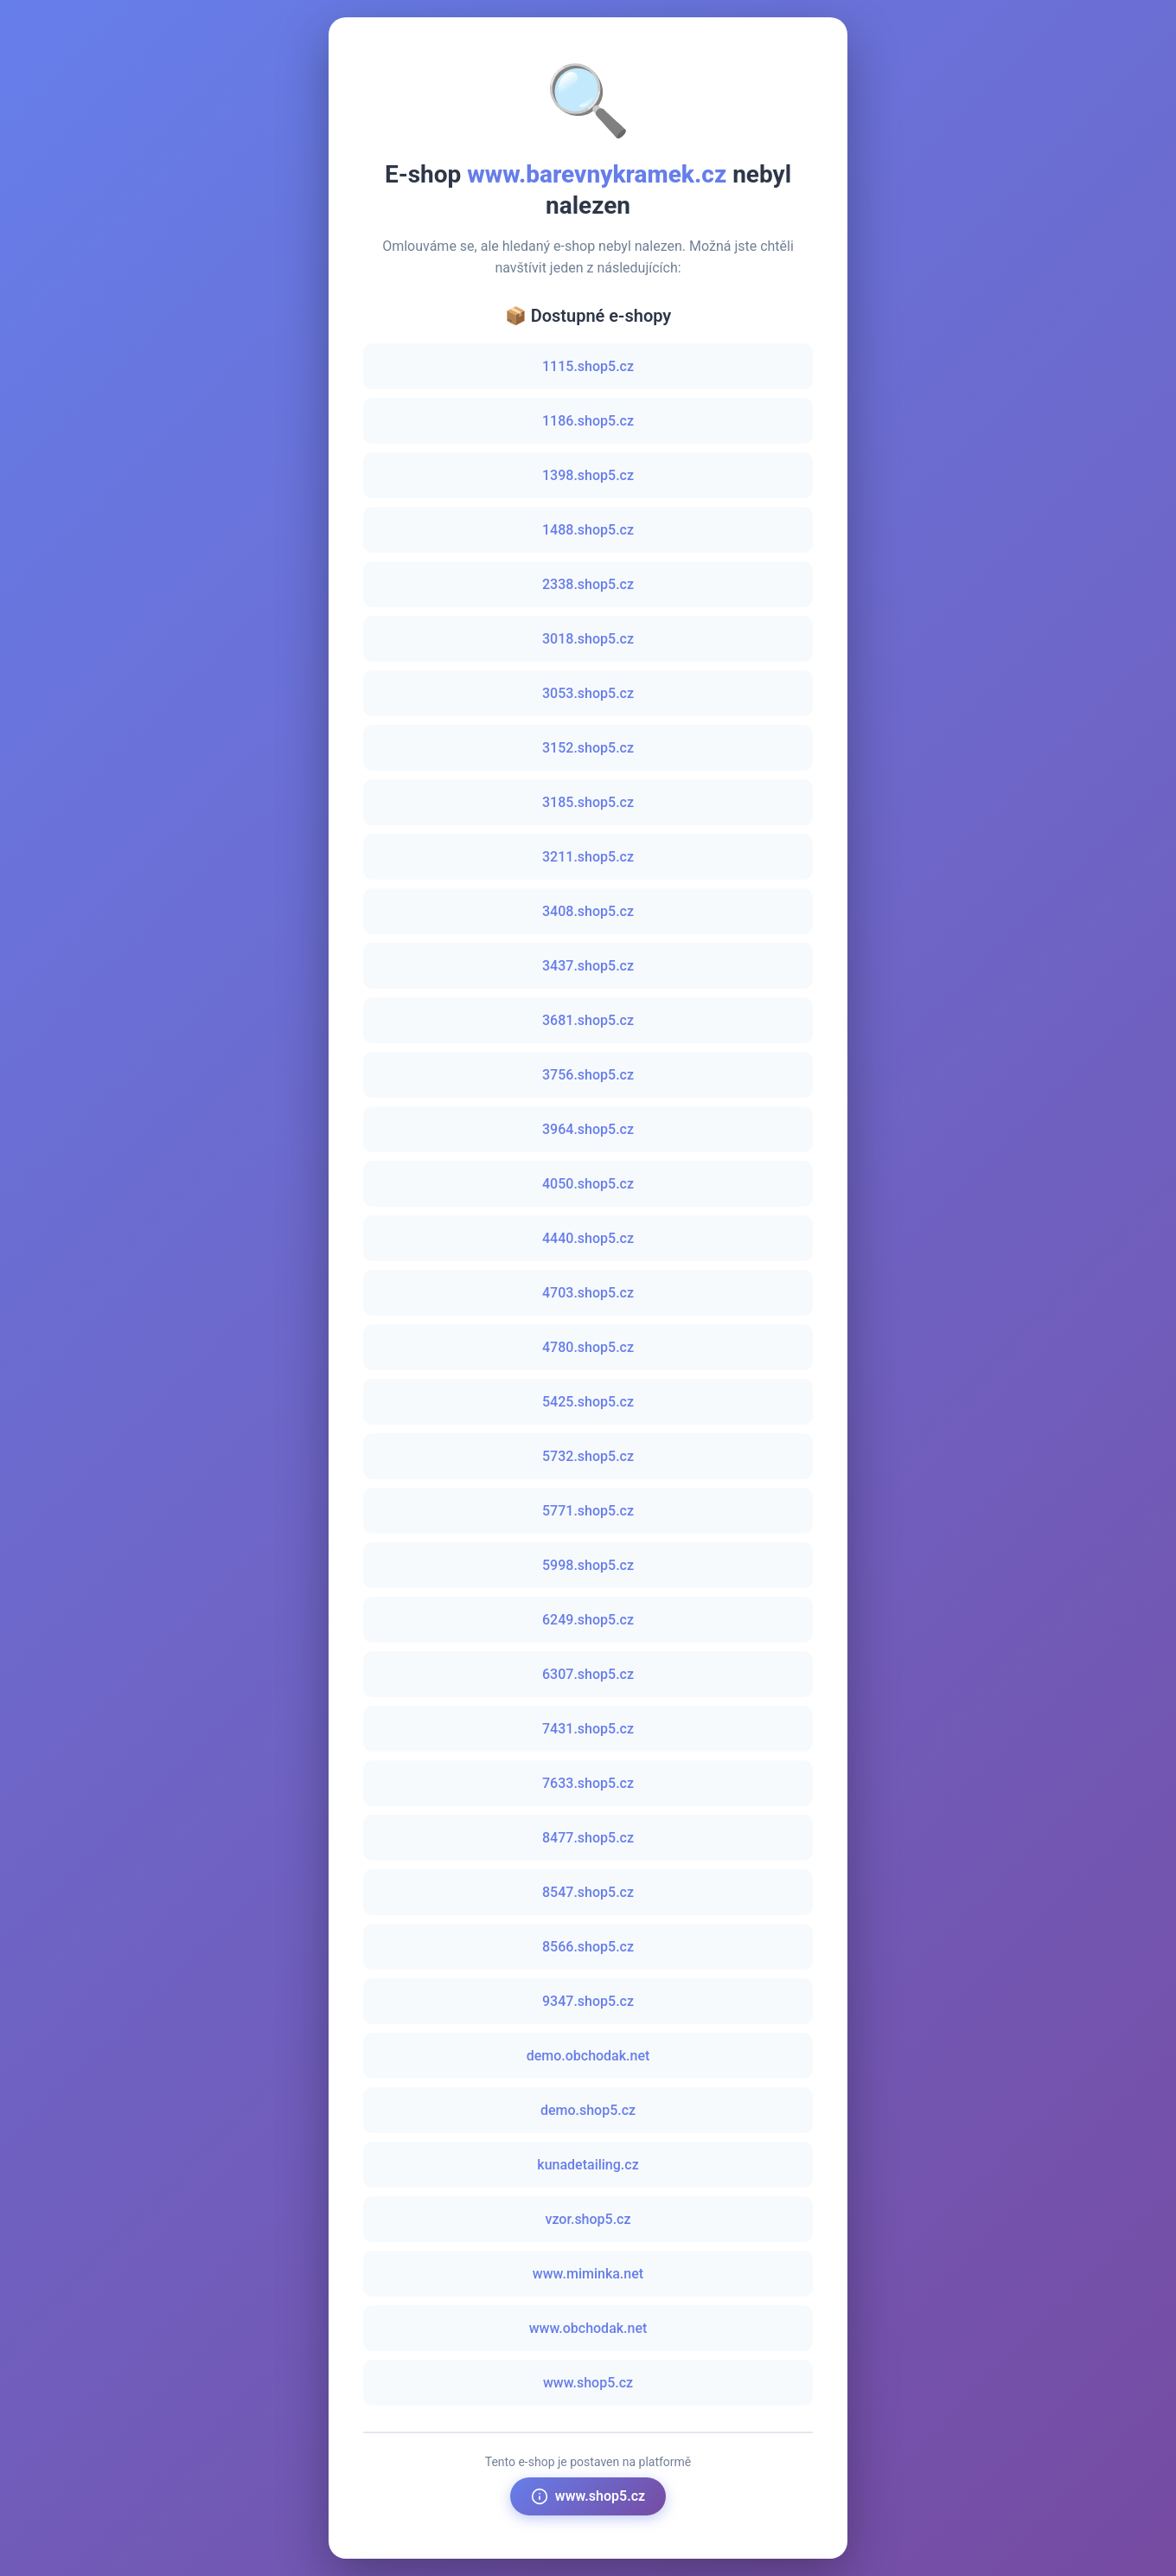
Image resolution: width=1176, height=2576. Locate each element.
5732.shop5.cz (588, 1456)
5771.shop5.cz (588, 1511)
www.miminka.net (588, 2273)
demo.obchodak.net (588, 2055)
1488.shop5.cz (588, 530)
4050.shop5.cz (588, 1184)
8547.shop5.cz (588, 1892)
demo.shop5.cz (588, 2110)
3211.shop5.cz (588, 857)
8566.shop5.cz (588, 1946)
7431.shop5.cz (588, 1729)
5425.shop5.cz (588, 1402)
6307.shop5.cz (588, 1674)
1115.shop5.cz (588, 366)
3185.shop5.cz (588, 802)
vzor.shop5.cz (587, 2219)
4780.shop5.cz (588, 1347)
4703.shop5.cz (588, 1293)
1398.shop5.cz (588, 475)
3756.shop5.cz (588, 1075)
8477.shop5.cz (588, 1837)
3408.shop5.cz (588, 911)
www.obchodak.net (588, 2328)
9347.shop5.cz (588, 2001)
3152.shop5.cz (588, 748)
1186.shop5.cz (588, 421)
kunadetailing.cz (587, 2164)
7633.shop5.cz (588, 1783)
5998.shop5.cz (588, 1565)
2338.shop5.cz (588, 584)
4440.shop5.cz (588, 1238)
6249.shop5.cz (588, 1620)
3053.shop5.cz (588, 693)
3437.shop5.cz (588, 966)
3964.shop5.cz (588, 1129)
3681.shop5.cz (588, 1020)
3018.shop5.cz (588, 639)
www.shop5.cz (588, 2382)
